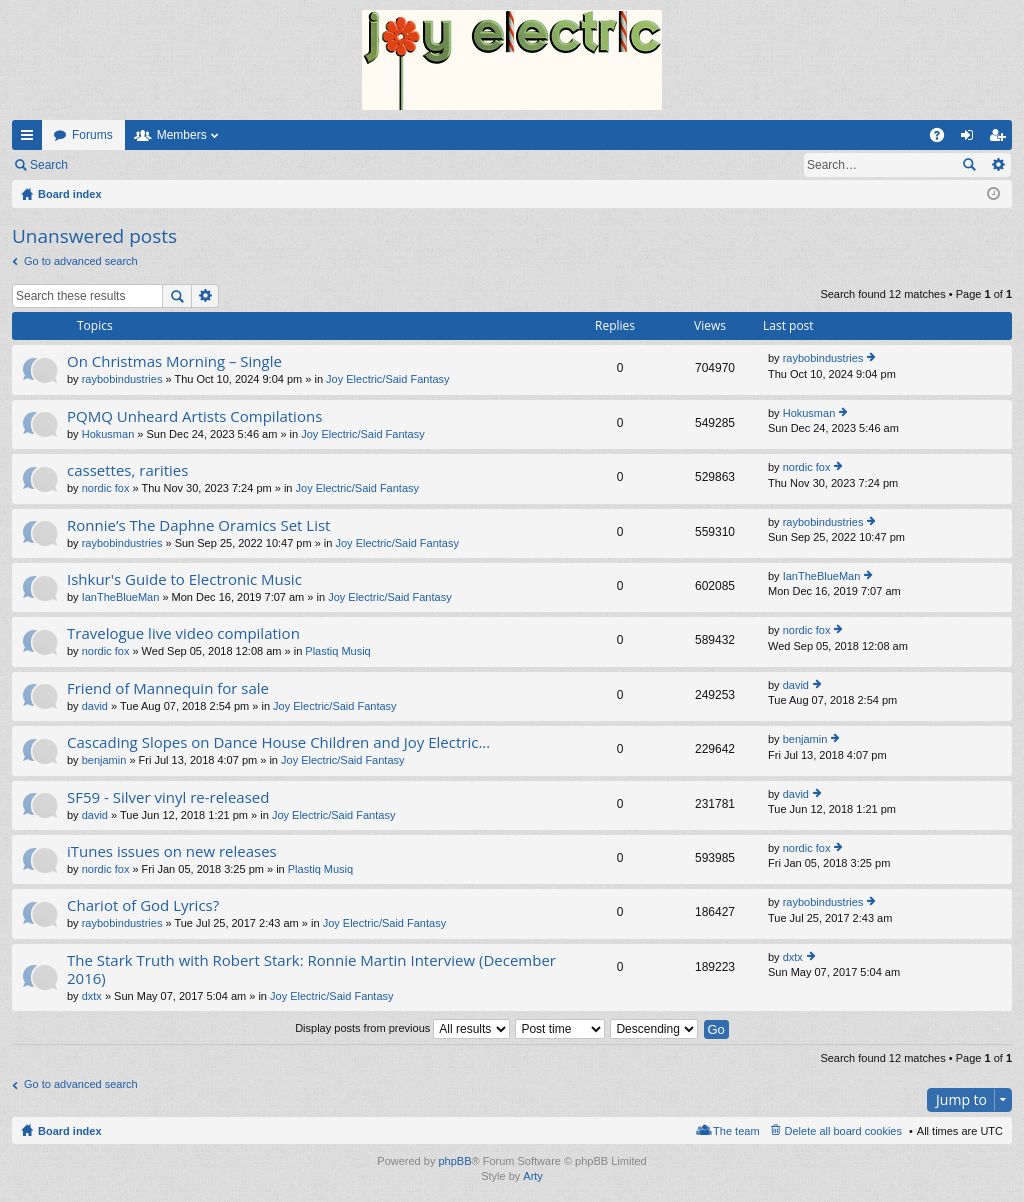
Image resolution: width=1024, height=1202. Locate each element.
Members (182, 135)
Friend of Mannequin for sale (168, 688)
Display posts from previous (402, 1028)
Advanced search (997, 165)
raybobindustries (122, 379)
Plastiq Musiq (337, 651)
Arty (533, 1176)
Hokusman (108, 434)
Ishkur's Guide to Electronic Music (184, 579)
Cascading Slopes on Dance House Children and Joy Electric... (278, 742)
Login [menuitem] (971, 139)
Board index (70, 1131)
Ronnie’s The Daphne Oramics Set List (198, 525)
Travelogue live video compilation (183, 633)
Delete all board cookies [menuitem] (843, 1131)
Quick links (31, 139)
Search (49, 165)
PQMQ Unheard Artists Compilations (194, 416)
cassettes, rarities (127, 470)
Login (111, 165)
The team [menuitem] (736, 1131)
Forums (92, 135)
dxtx (92, 996)
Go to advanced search (81, 261)
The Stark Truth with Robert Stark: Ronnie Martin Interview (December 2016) (311, 969)
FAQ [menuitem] (943, 139)
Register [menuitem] (1001, 139)
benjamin (104, 760)
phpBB (454, 1161)
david (95, 706)
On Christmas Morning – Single (174, 361)
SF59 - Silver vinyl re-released (168, 797)
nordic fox (106, 488)
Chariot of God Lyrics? (143, 905)
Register (178, 165)
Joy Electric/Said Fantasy (388, 379)
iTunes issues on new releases (172, 851)
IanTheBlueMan (121, 597)
